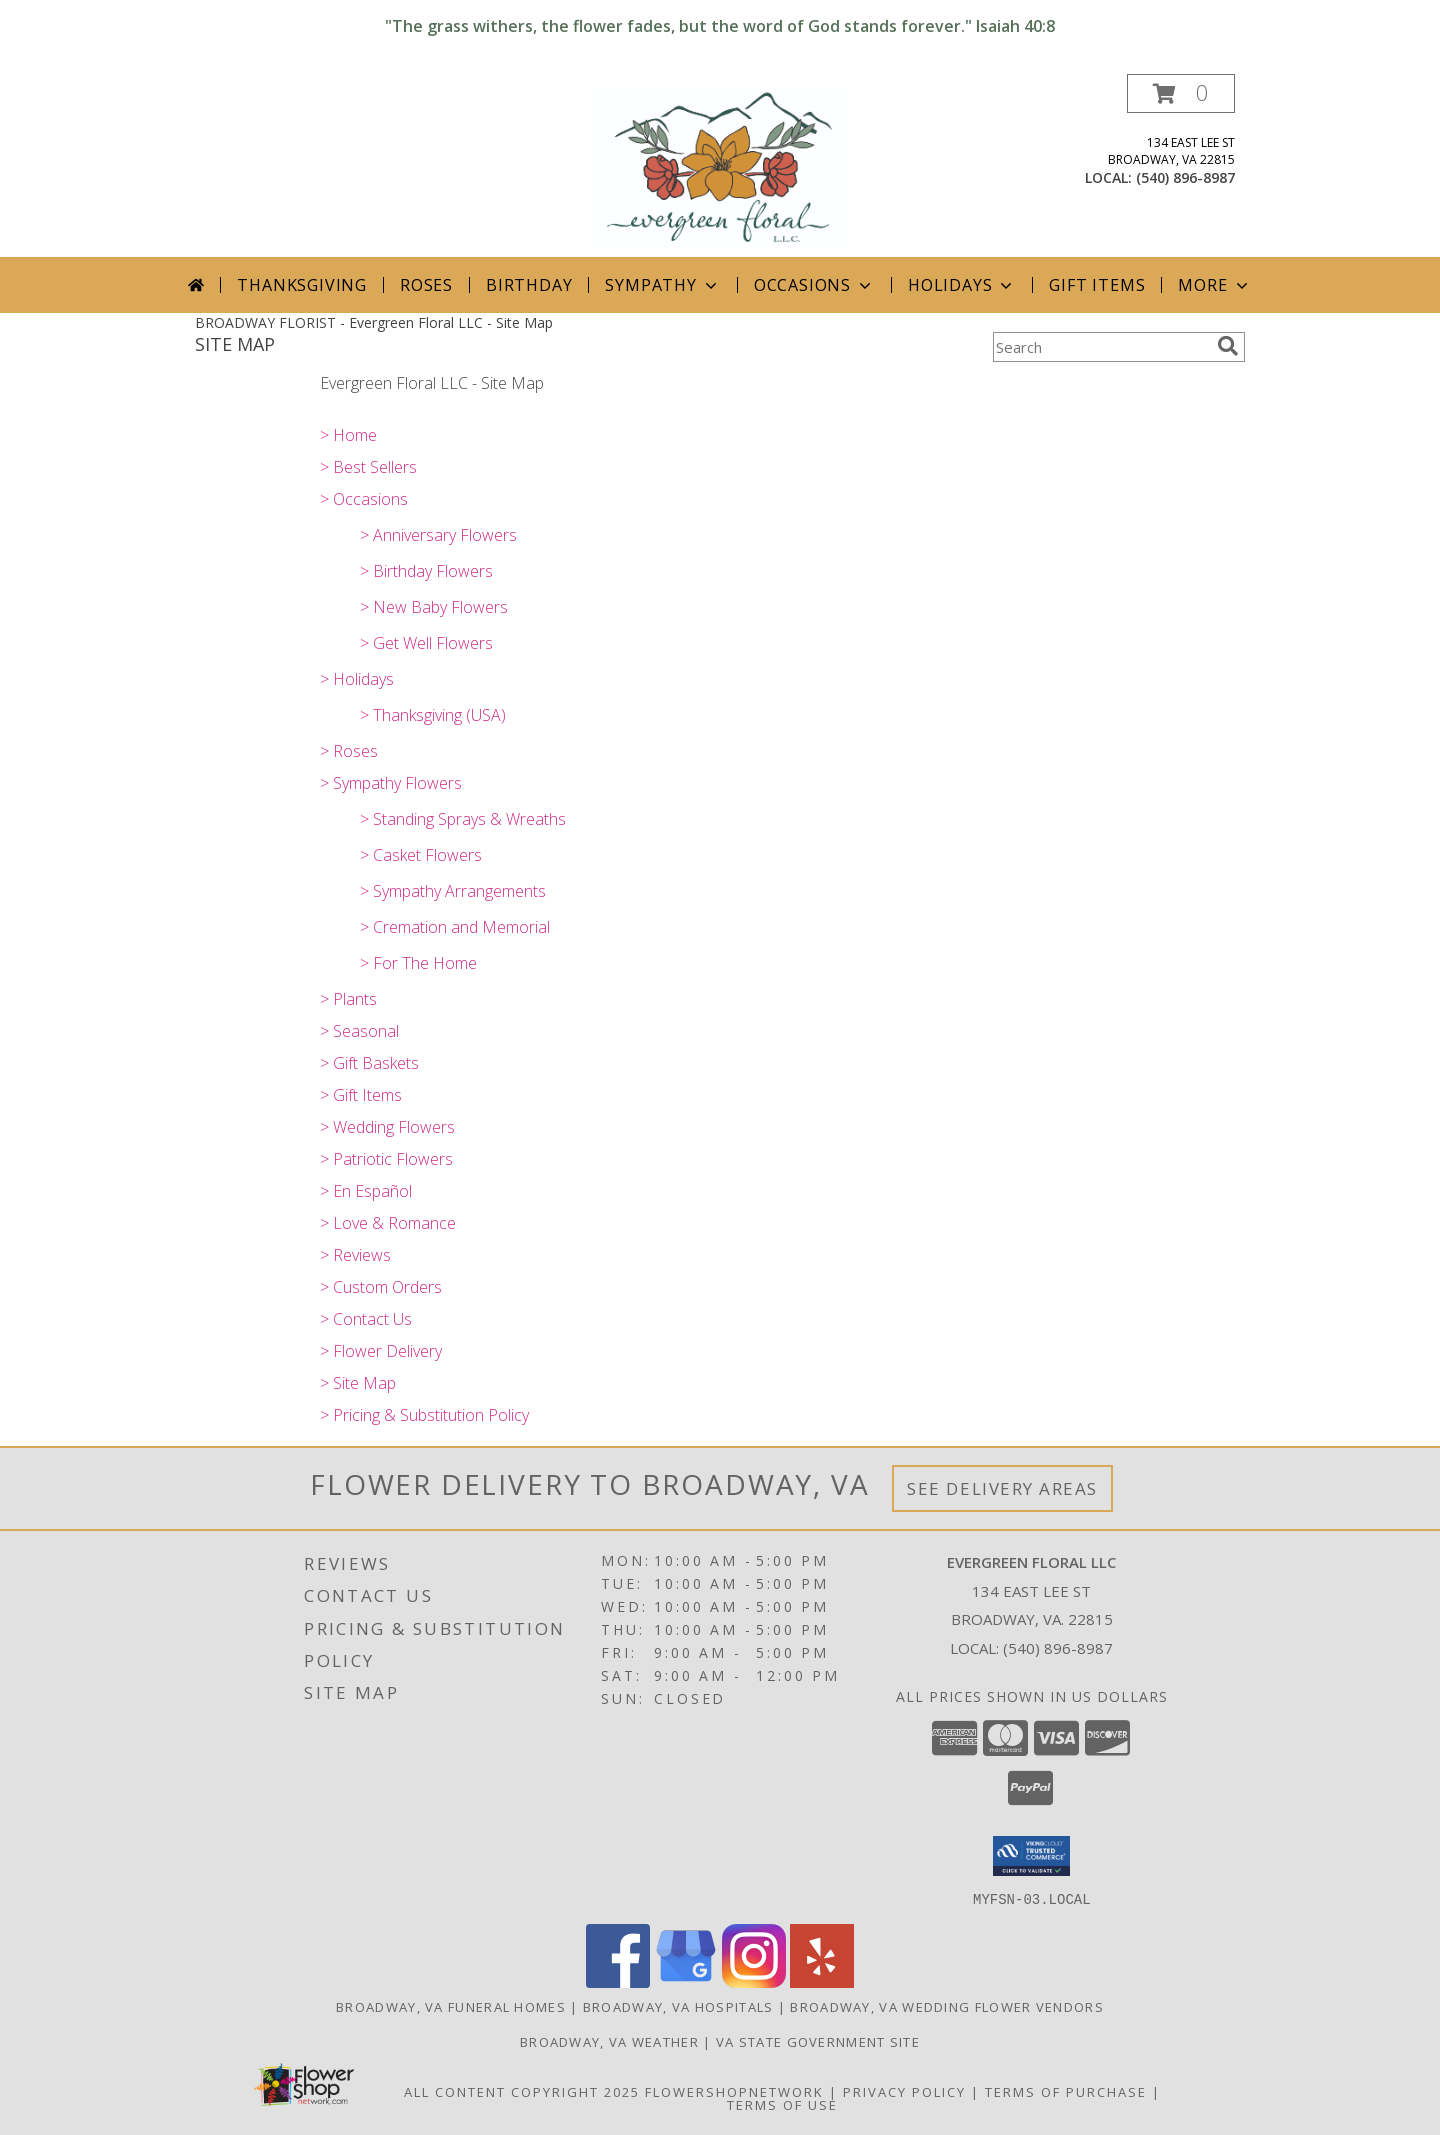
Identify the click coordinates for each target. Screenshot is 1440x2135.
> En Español (366, 1191)
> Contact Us (366, 1319)
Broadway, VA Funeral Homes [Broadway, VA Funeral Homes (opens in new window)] (451, 2006)
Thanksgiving (302, 285)
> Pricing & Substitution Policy (424, 1415)
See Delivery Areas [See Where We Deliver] (1002, 1488)
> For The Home (418, 963)
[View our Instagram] (754, 1981)
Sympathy (662, 285)
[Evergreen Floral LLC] (720, 165)
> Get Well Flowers (426, 643)
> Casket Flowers (421, 855)
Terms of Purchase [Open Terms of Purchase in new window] (1066, 2091)
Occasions (814, 285)
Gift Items (1097, 285)
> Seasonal (359, 1031)
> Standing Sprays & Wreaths (463, 819)
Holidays (962, 285)
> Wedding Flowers (387, 1127)
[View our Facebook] (618, 1981)
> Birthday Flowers (426, 571)
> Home (348, 435)
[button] (1181, 93)
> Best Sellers (368, 467)
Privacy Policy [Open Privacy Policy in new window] (904, 2091)
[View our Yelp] (822, 1981)
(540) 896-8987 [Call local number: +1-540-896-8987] (1185, 177)
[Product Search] (1101, 347)
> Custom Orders (381, 1287)
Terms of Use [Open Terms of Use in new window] (782, 2104)
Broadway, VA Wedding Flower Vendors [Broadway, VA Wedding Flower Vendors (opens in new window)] (947, 2006)
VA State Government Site (818, 2041)
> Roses (349, 751)
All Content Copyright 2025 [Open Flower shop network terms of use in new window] (522, 2091)
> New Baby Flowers (434, 607)
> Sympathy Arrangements (453, 891)
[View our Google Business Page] (686, 1981)
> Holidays (357, 679)
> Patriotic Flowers (386, 1159)
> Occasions (364, 499)
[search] (1228, 346)
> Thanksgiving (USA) (433, 715)
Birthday (529, 285)
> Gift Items (361, 1095)
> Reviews (355, 1255)
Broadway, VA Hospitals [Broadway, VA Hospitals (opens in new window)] (678, 2006)
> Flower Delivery (381, 1351)
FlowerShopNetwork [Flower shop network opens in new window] (734, 2091)
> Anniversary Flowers (438, 535)
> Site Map (358, 1383)
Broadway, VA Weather (609, 2041)
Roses (426, 285)
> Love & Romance (388, 1223)
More (1214, 285)
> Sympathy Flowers (391, 783)
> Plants (348, 999)
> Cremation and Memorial (455, 927)
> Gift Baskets (369, 1063)
